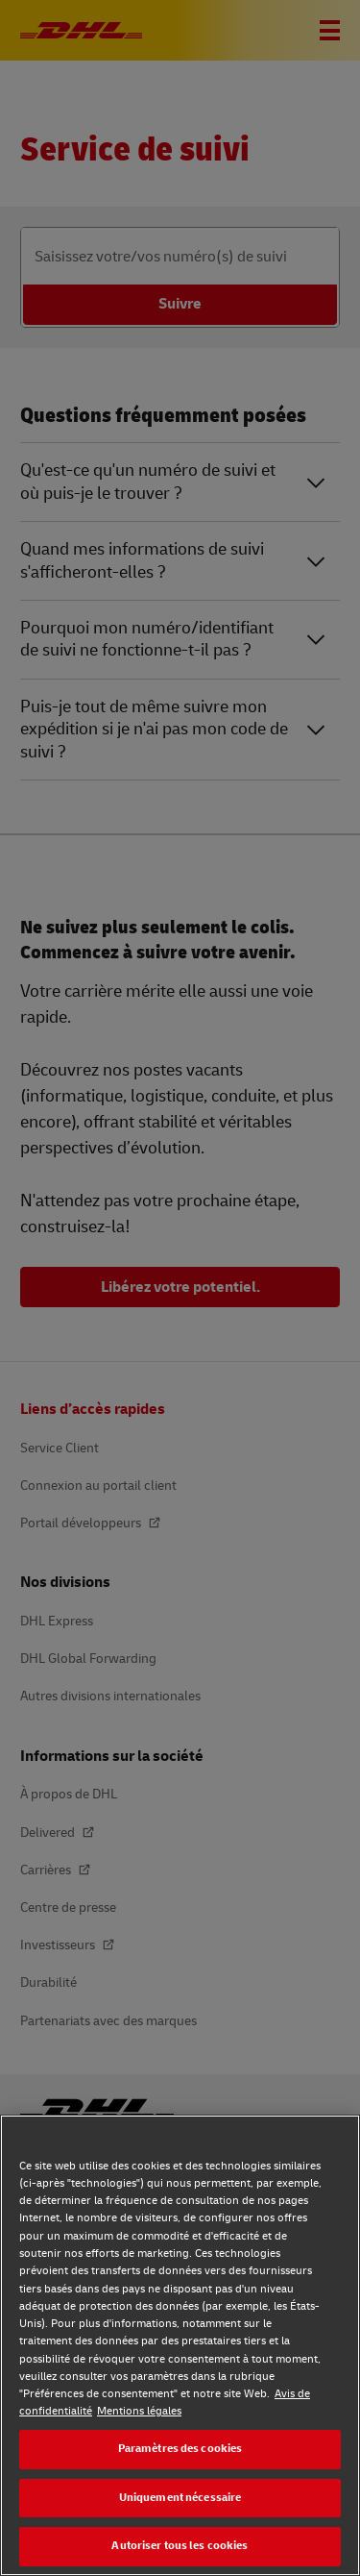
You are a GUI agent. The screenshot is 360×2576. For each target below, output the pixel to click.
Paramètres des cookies (180, 2448)
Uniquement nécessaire (180, 2497)
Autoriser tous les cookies (179, 2546)
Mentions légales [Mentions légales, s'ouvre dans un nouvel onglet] (139, 2411)
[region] (180, 2345)
